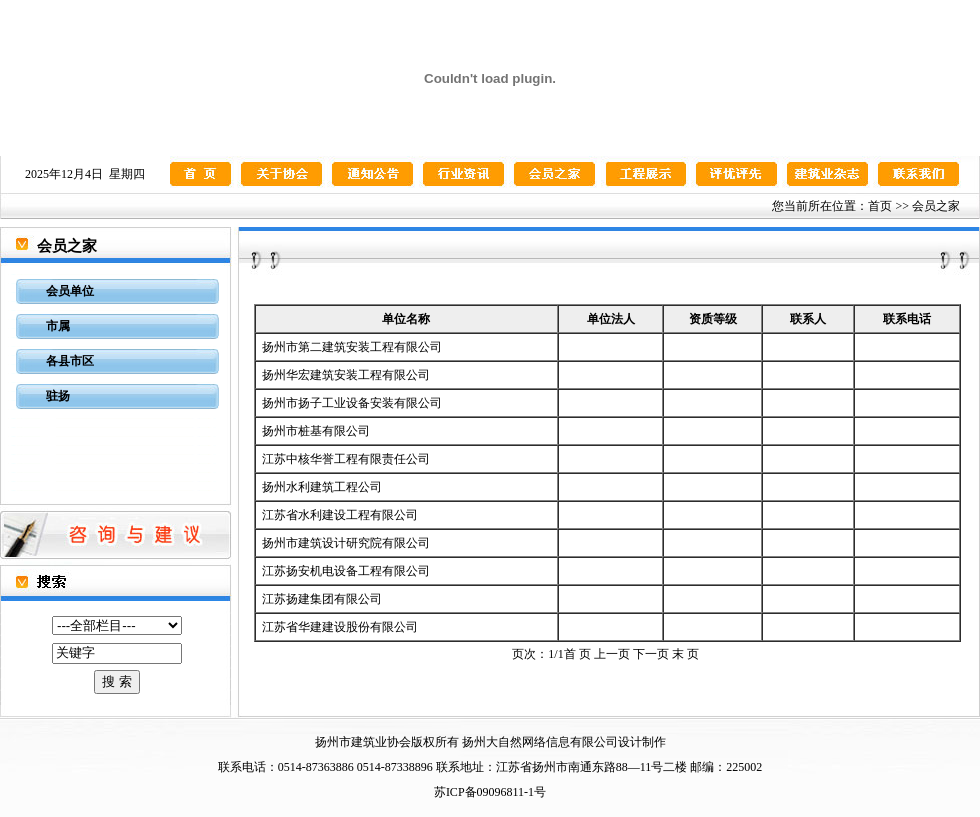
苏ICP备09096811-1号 (490, 792)
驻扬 (58, 396)
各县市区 (70, 361)
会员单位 (70, 291)
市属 (58, 326)
